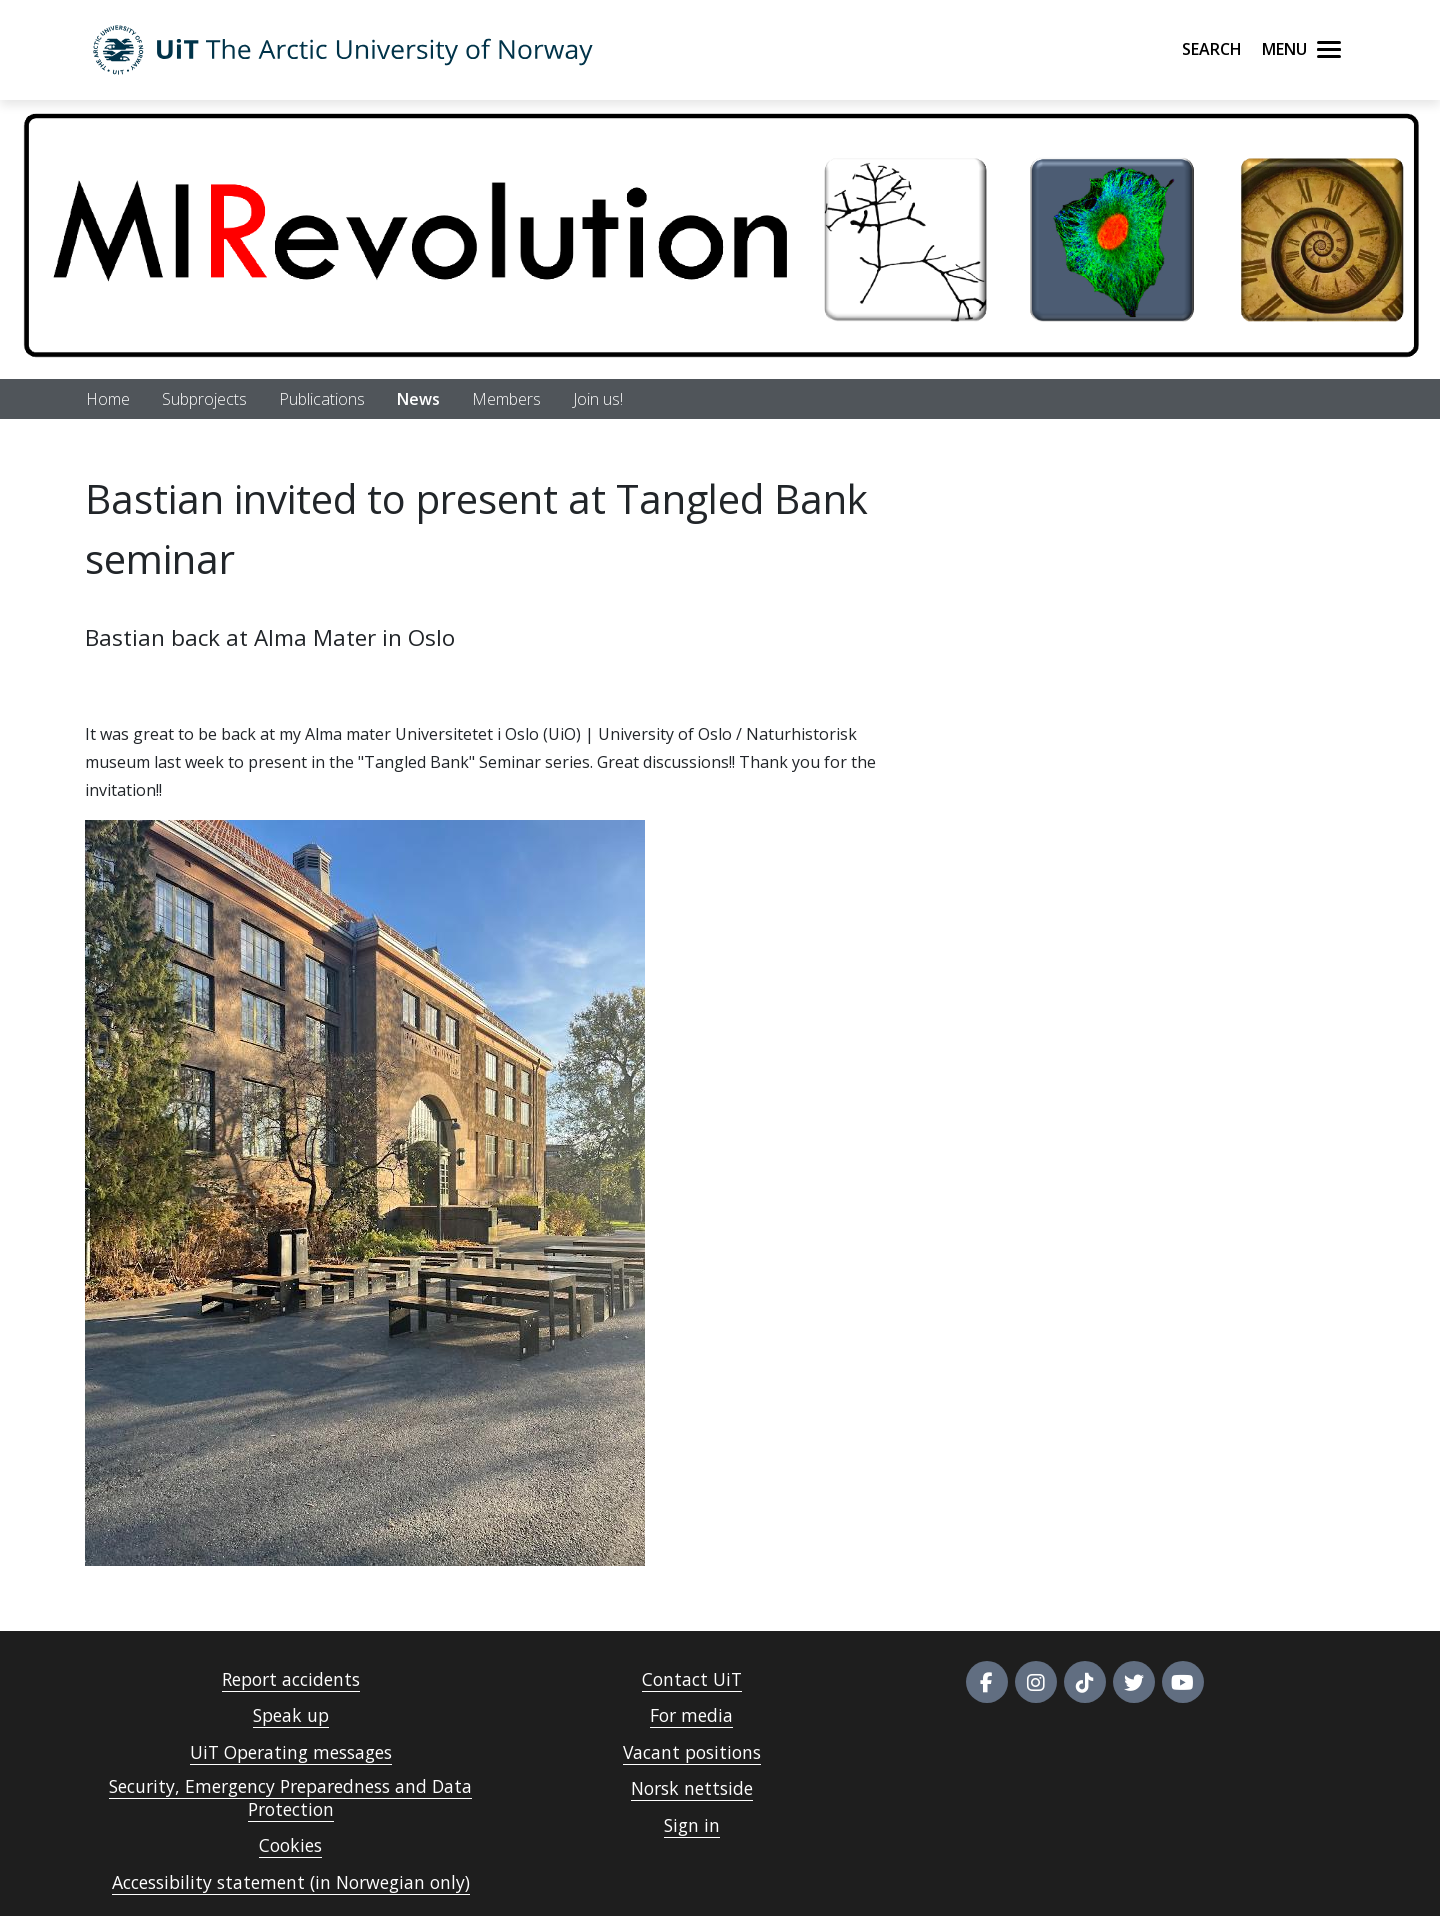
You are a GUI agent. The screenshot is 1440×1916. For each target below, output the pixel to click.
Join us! (598, 399)
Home (108, 399)
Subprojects (204, 399)
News (418, 399)
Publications (322, 399)
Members (506, 399)
